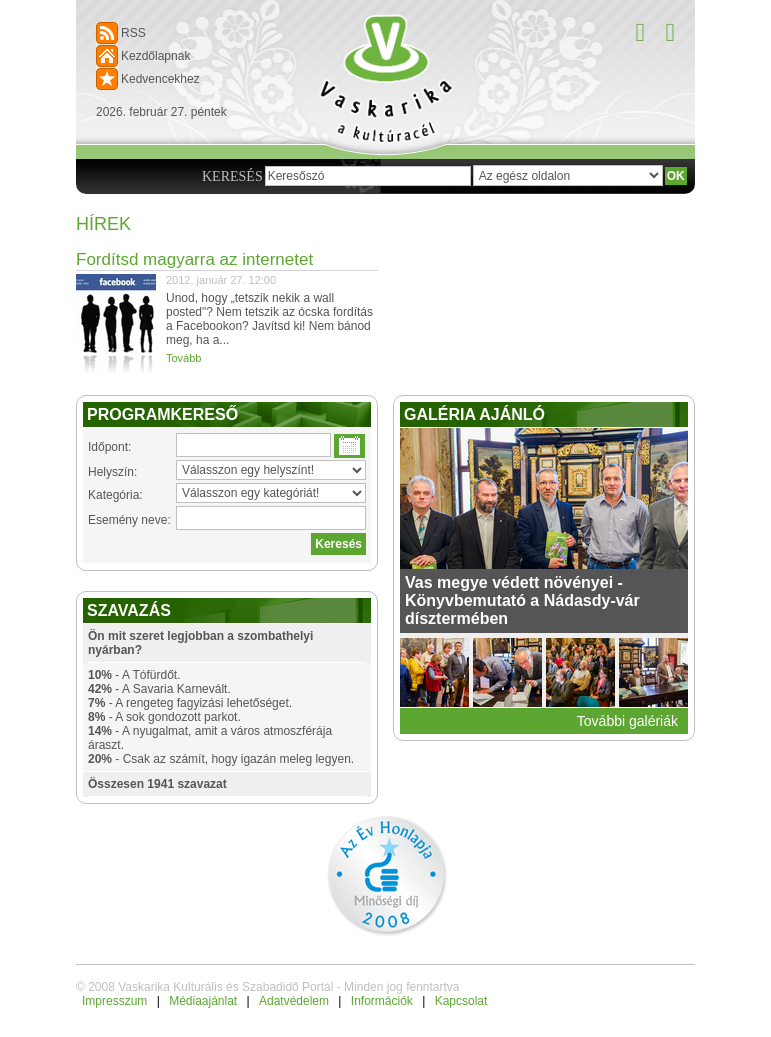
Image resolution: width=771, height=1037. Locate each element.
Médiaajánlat (203, 1001)
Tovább (183, 358)
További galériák (627, 721)
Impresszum (114, 1001)
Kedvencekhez (160, 79)
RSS (133, 33)
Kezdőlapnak (155, 56)
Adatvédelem (294, 1001)
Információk (382, 1001)
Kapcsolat (461, 1001)
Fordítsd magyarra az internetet (194, 259)
